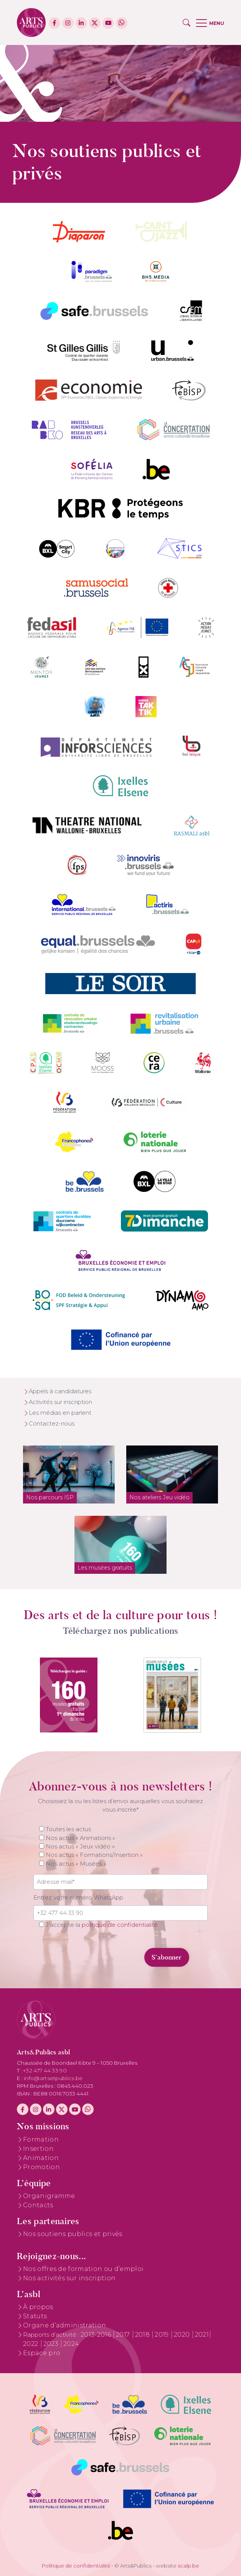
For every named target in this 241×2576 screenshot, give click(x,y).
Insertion (38, 2148)
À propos (38, 2307)
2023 (51, 2343)
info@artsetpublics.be (53, 2078)
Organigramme (49, 2196)
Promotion (41, 2167)
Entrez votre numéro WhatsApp (78, 1897)
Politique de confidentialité (76, 2566)
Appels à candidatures (60, 1391)
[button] (186, 22)
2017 (124, 2334)
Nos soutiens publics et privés (72, 2234)
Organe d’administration (64, 2325)
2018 (143, 2334)
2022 (31, 2343)
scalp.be (188, 2566)
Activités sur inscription (60, 1402)
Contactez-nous (51, 1423)
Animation (41, 2158)
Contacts (38, 2205)
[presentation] (86, 1953)
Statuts (35, 2316)
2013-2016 (96, 2334)
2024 (71, 2343)
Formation (41, 2139)
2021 (202, 2334)
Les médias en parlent (60, 1412)
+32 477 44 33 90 (45, 2070)
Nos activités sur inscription (69, 2278)
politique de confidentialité (120, 1924)
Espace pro (41, 2353)
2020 (182, 2334)
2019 (162, 2334)
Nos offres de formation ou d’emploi (83, 2269)
